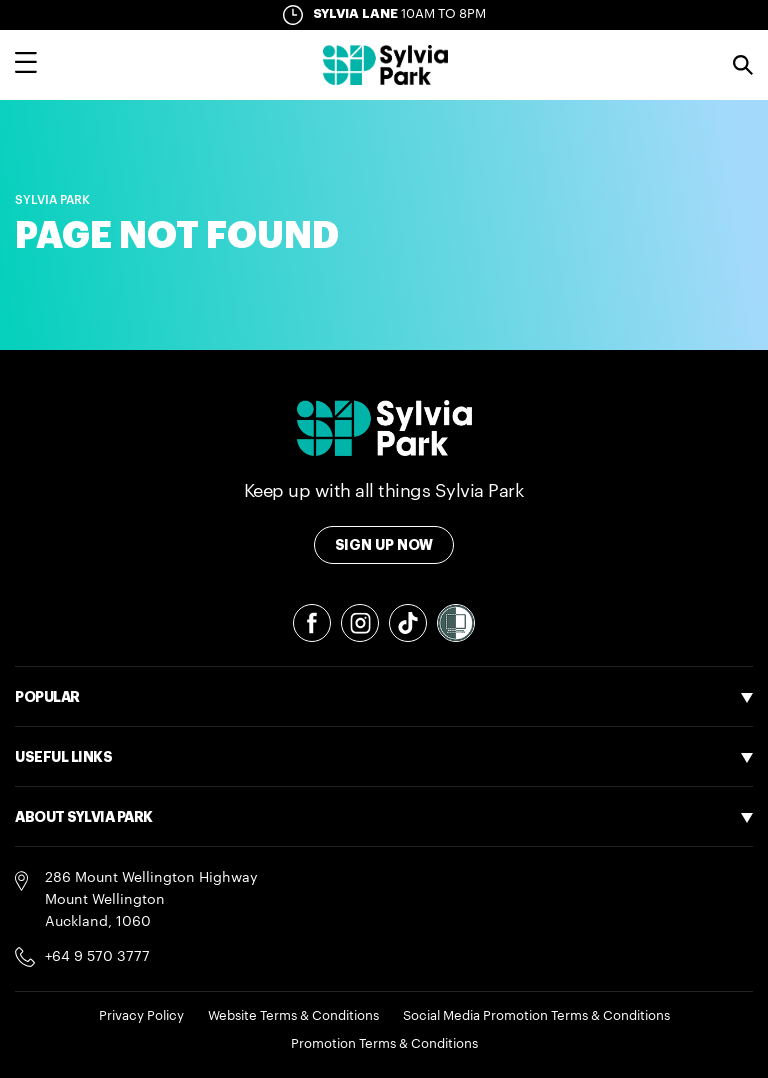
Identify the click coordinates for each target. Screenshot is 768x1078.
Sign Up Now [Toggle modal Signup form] (384, 545)
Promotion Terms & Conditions (384, 1043)
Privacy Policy (141, 1015)
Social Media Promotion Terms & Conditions (536, 1015)
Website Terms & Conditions (293, 1015)
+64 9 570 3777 (97, 957)
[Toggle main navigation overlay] (26, 65)
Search (743, 65)
